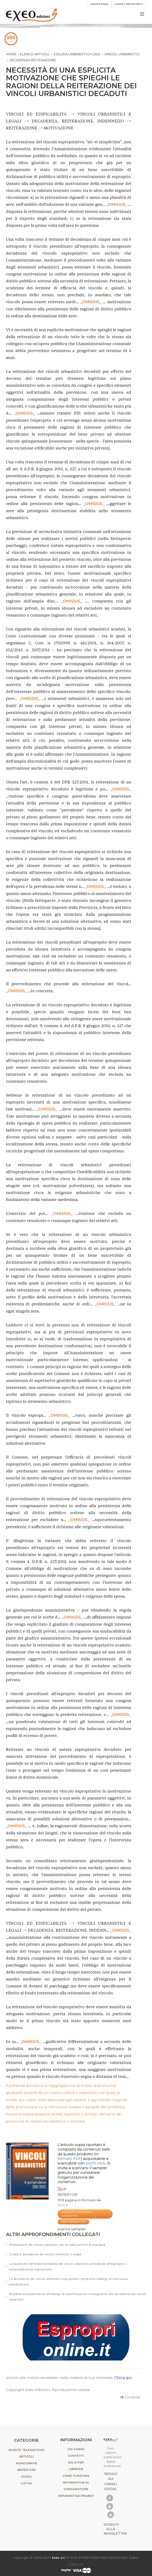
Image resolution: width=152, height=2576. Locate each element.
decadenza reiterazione (32, 60)
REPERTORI (68, 2195)
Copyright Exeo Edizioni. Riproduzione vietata (48, 2389)
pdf (62, 2189)
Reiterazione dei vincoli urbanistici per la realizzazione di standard (57, 2245)
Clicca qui (123, 2377)
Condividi (132, 2397)
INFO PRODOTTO (73, 2221)
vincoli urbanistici (122, 54)
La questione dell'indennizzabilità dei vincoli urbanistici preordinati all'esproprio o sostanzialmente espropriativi (68, 2266)
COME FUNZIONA (76, 2476)
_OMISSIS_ (116, 204)
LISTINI (26, 2483)
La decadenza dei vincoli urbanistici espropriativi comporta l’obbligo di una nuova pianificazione (68, 2281)
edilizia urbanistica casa (77, 54)
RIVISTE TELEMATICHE (26, 2450)
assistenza (99, 4)
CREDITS (76, 2564)
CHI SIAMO (76, 2449)
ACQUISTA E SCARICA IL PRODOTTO (77, 2213)
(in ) (78, 2156)
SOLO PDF (76, 2462)
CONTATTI (76, 2456)
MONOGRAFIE (26, 2463)
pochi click (95, 2163)
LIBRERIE (76, 2469)
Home (11, 54)
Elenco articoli (34, 54)
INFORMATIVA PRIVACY (76, 2496)
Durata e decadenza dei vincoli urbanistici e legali (45, 2254)
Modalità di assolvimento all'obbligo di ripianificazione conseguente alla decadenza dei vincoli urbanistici (77, 2296)
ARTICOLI (26, 2456)
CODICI (26, 2476)
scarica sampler (72, 2229)
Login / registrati (129, 4)
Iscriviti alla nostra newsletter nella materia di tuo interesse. (60, 2377)
